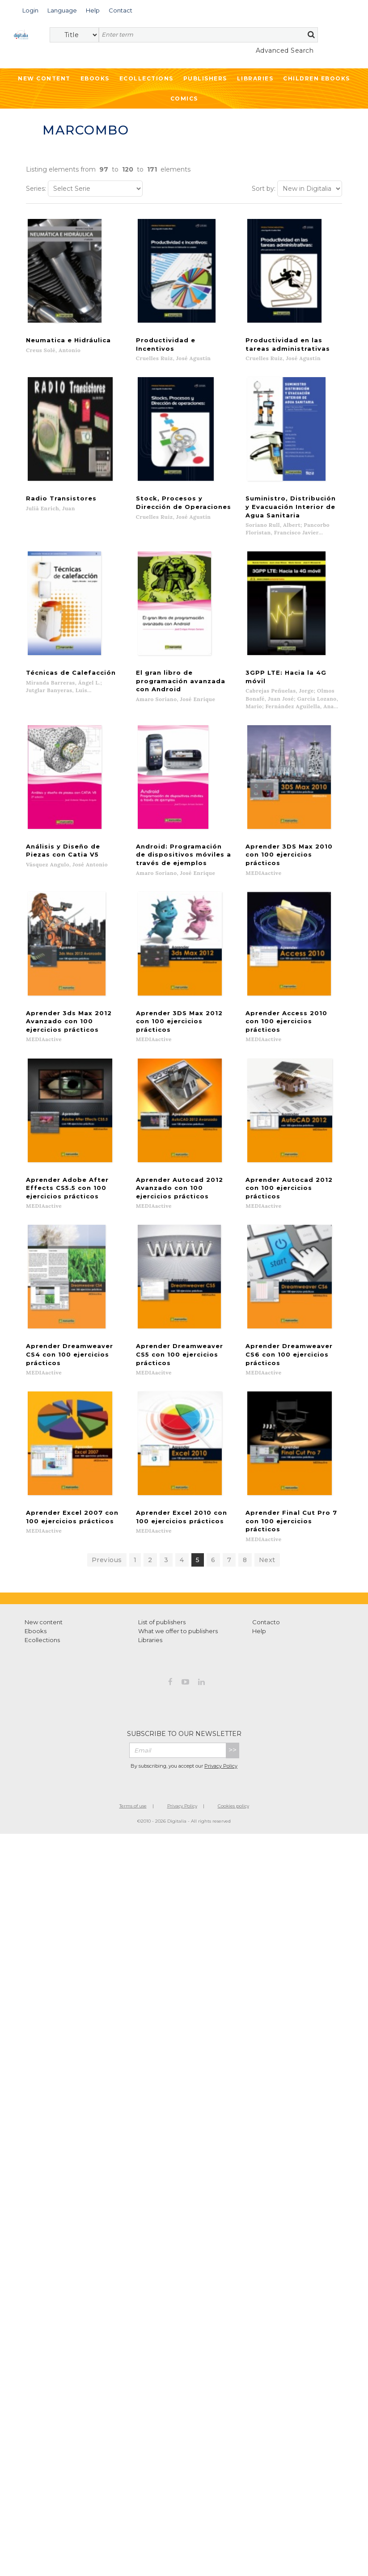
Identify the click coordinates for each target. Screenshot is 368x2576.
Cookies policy (233, 1768)
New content (44, 1584)
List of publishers (162, 1584)
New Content (44, 78)
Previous (107, 1522)
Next (267, 1522)
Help (259, 1593)
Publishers (205, 78)
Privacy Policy (220, 1728)
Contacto (266, 1584)
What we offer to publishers (178, 1593)
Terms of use (133, 1768)
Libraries (255, 78)
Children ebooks (316, 78)
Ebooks (95, 78)
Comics (184, 98)
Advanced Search (285, 50)
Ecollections (146, 78)
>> (232, 1712)
